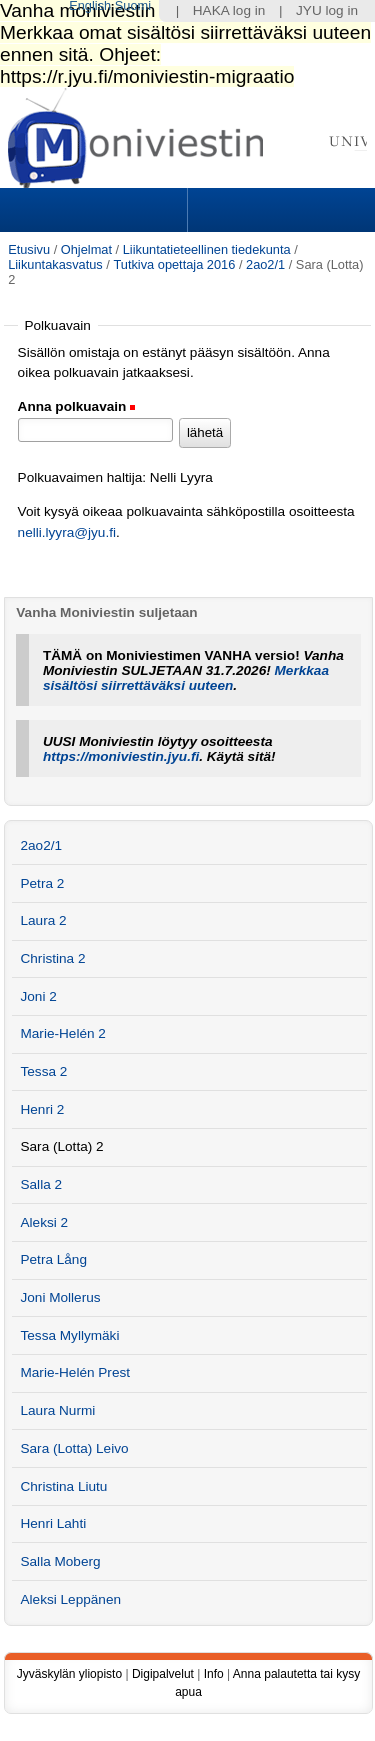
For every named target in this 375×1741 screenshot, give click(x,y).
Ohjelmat (86, 249)
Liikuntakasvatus (55, 264)
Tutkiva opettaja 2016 (174, 264)
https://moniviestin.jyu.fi (121, 756)
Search (279, 210)
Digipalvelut (163, 1674)
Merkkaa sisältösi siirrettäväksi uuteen (186, 678)
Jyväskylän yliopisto (69, 1674)
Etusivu (29, 249)
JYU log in (327, 10)
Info (214, 1674)
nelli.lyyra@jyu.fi (67, 532)
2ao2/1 (265, 264)
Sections (96, 210)
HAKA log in (229, 10)
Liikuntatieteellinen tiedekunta (207, 249)
